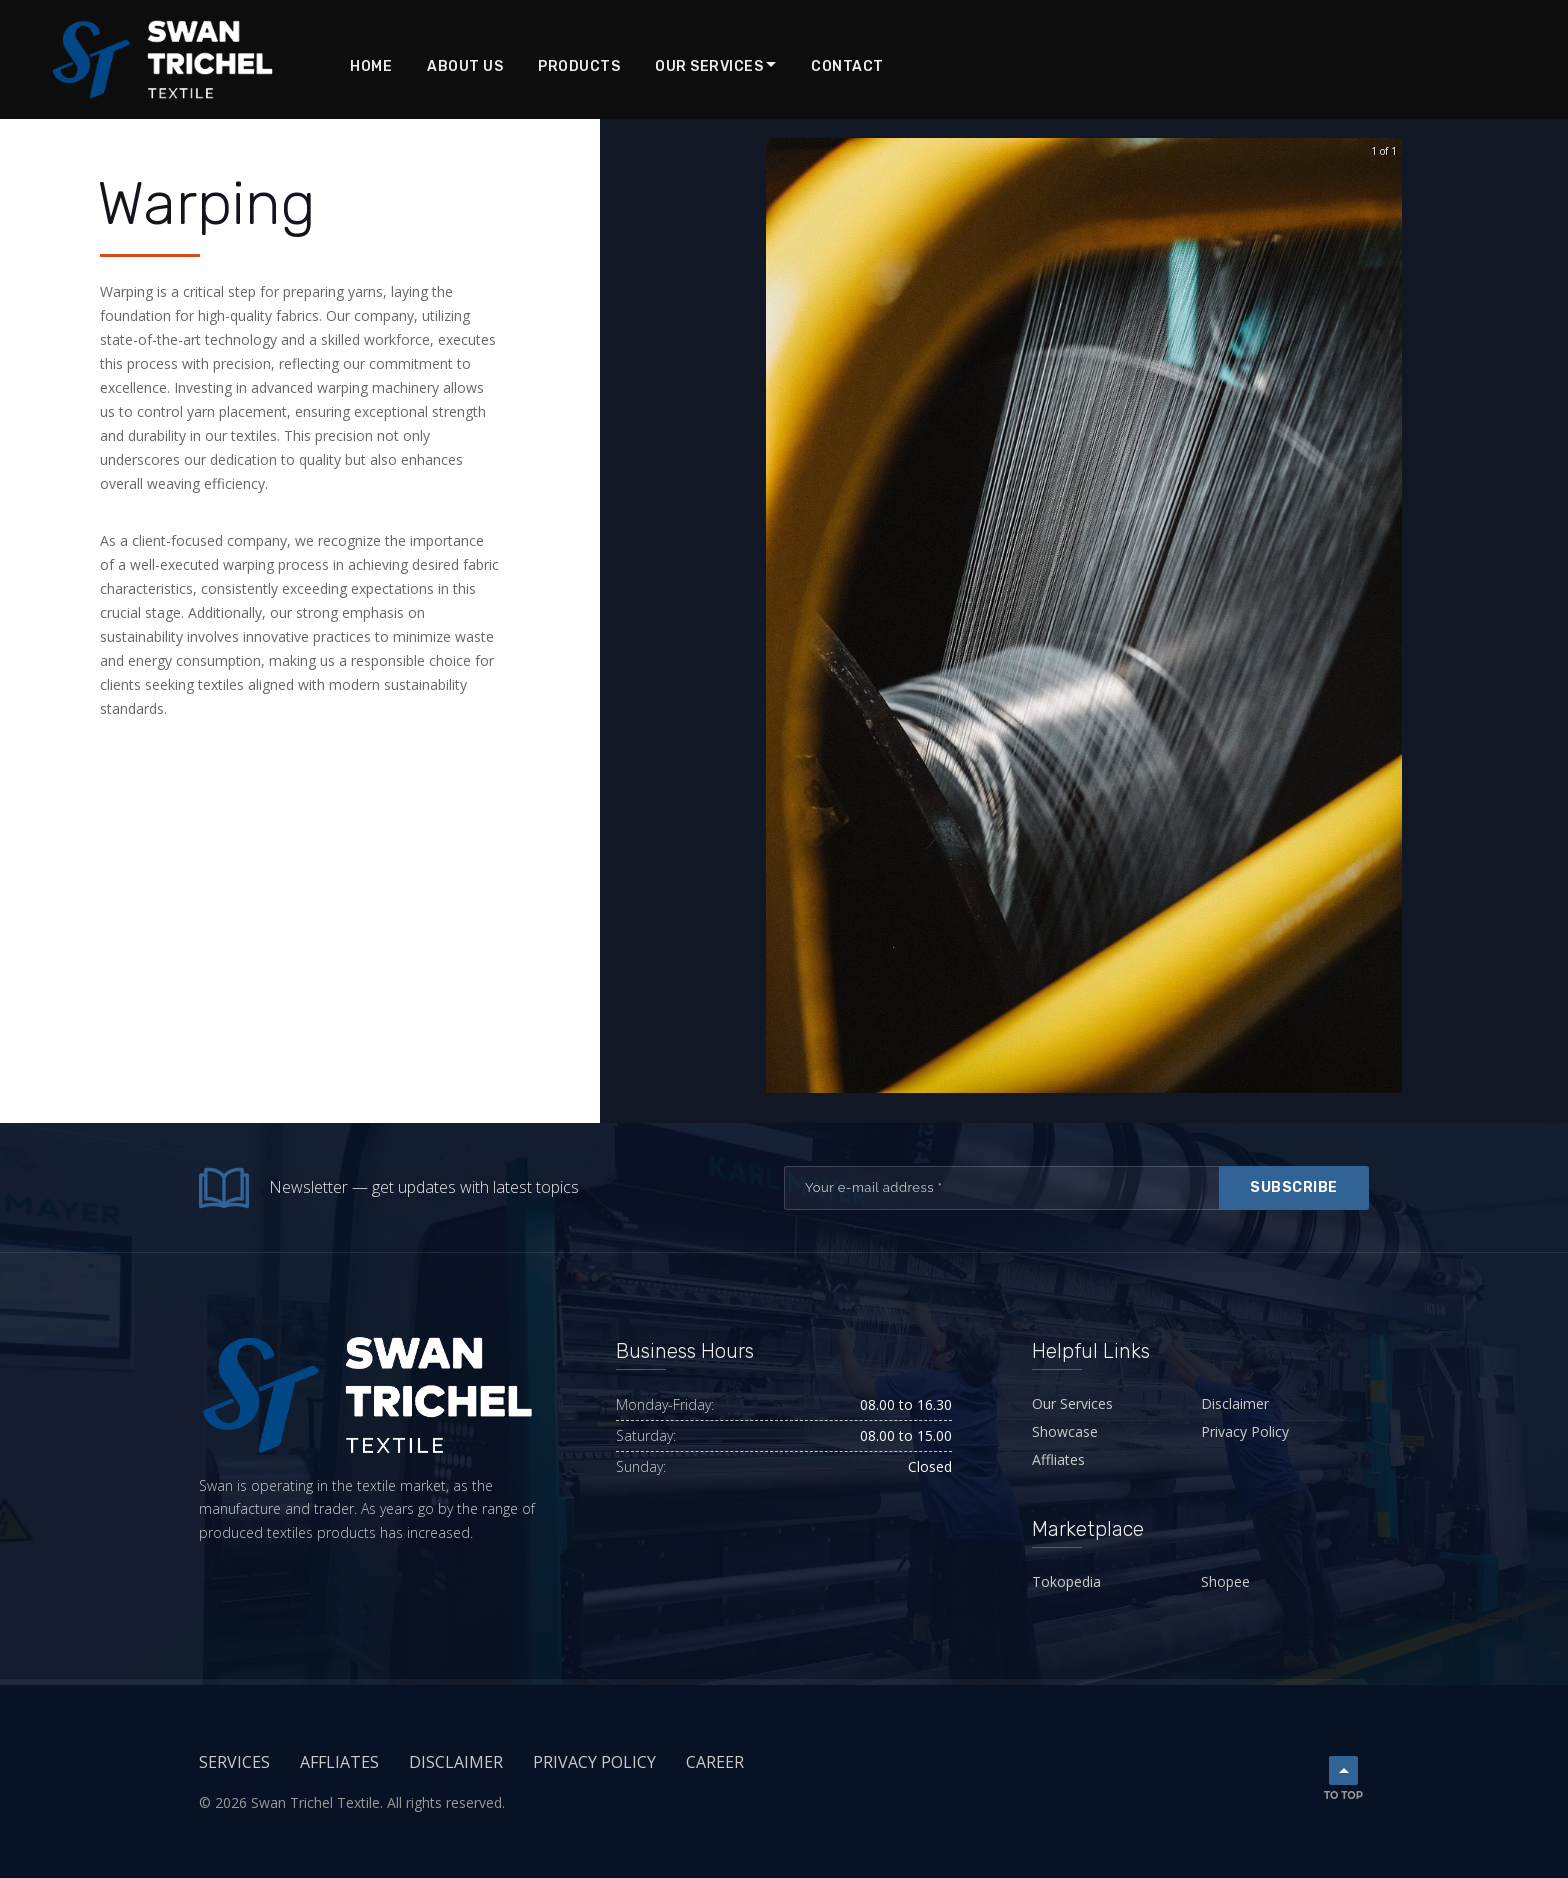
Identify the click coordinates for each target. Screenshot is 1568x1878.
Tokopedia (1066, 1581)
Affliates (1058, 1459)
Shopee (1225, 1581)
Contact (847, 66)
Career (715, 1762)
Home (371, 66)
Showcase (1065, 1431)
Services (234, 1762)
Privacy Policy (1245, 1431)
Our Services (709, 66)
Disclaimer (1235, 1403)
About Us (465, 66)
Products (579, 66)
